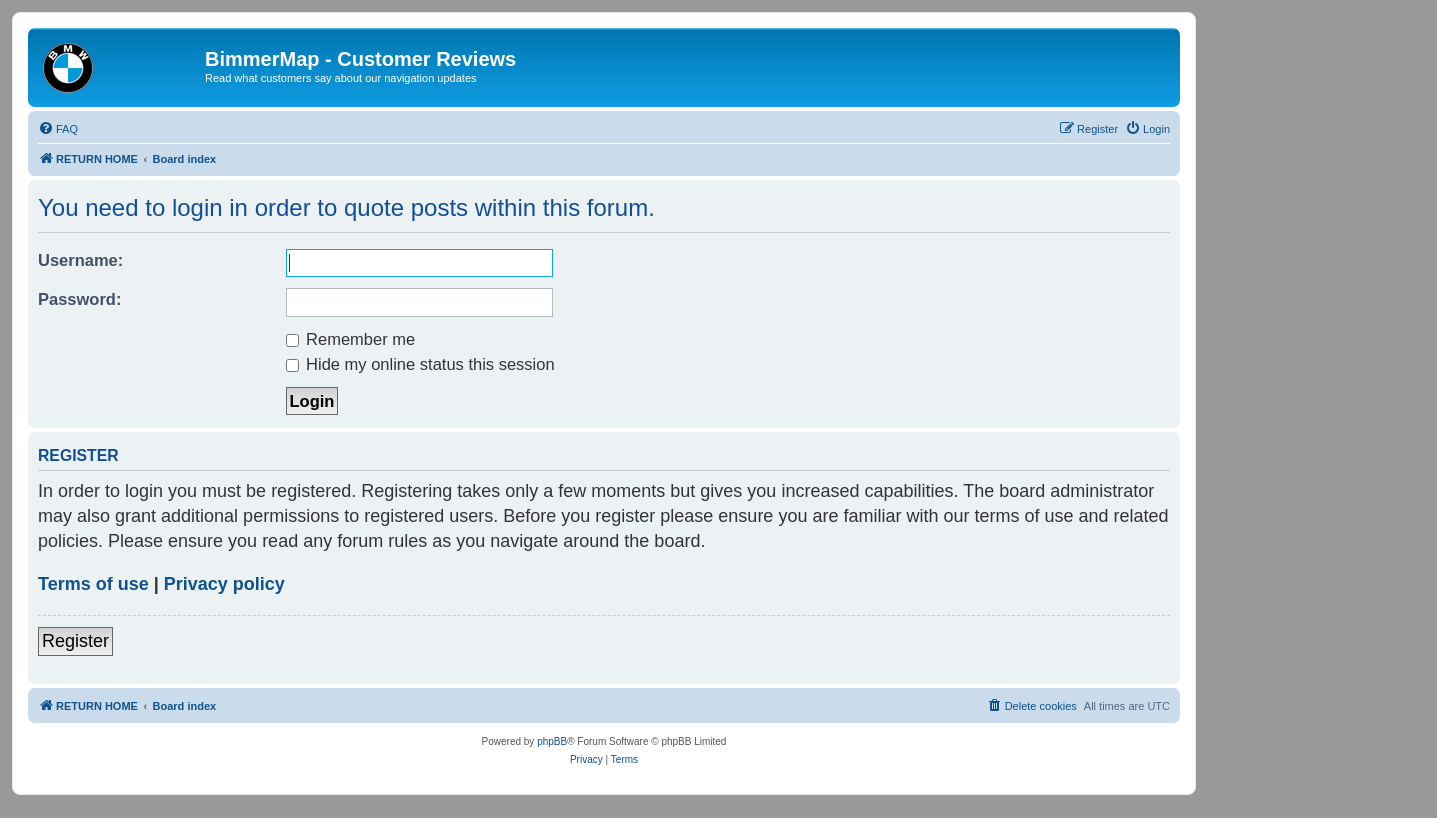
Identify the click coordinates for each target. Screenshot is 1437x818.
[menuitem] (58, 129)
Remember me (351, 339)
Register (75, 641)
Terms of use (93, 584)
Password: (79, 299)
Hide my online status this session (420, 364)
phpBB (552, 741)
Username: (80, 260)
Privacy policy (224, 584)
